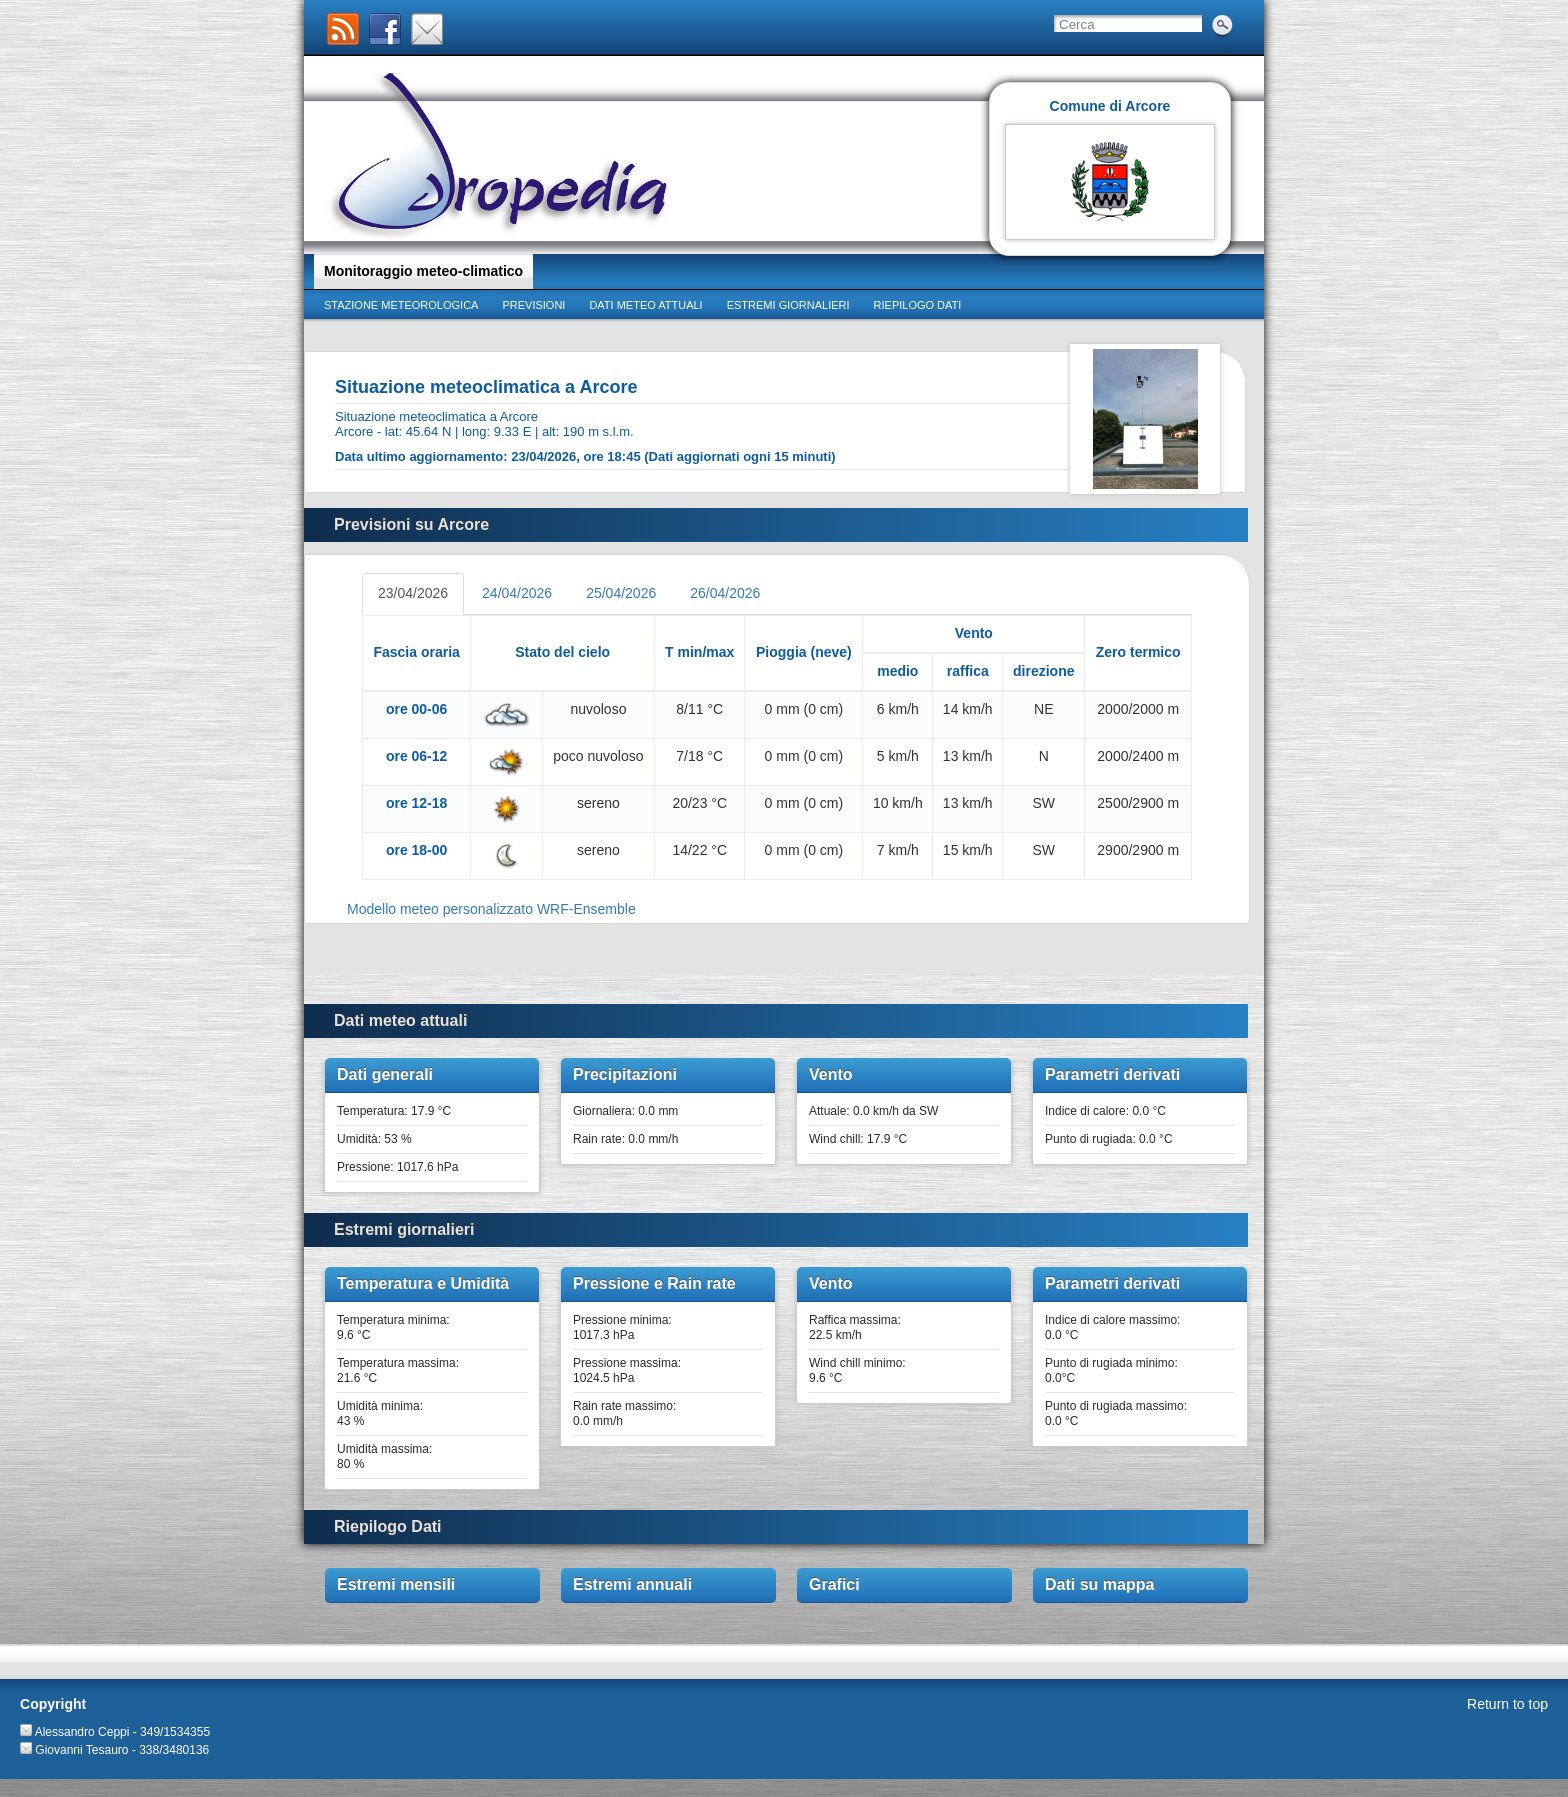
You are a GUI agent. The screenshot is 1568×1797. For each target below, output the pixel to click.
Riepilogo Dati (388, 1526)
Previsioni (533, 305)
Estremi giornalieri (788, 305)
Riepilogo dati (918, 305)
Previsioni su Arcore (411, 524)
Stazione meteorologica (401, 305)
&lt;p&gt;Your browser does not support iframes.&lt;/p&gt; (777, 748)
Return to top (1507, 1704)
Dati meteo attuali (645, 305)
